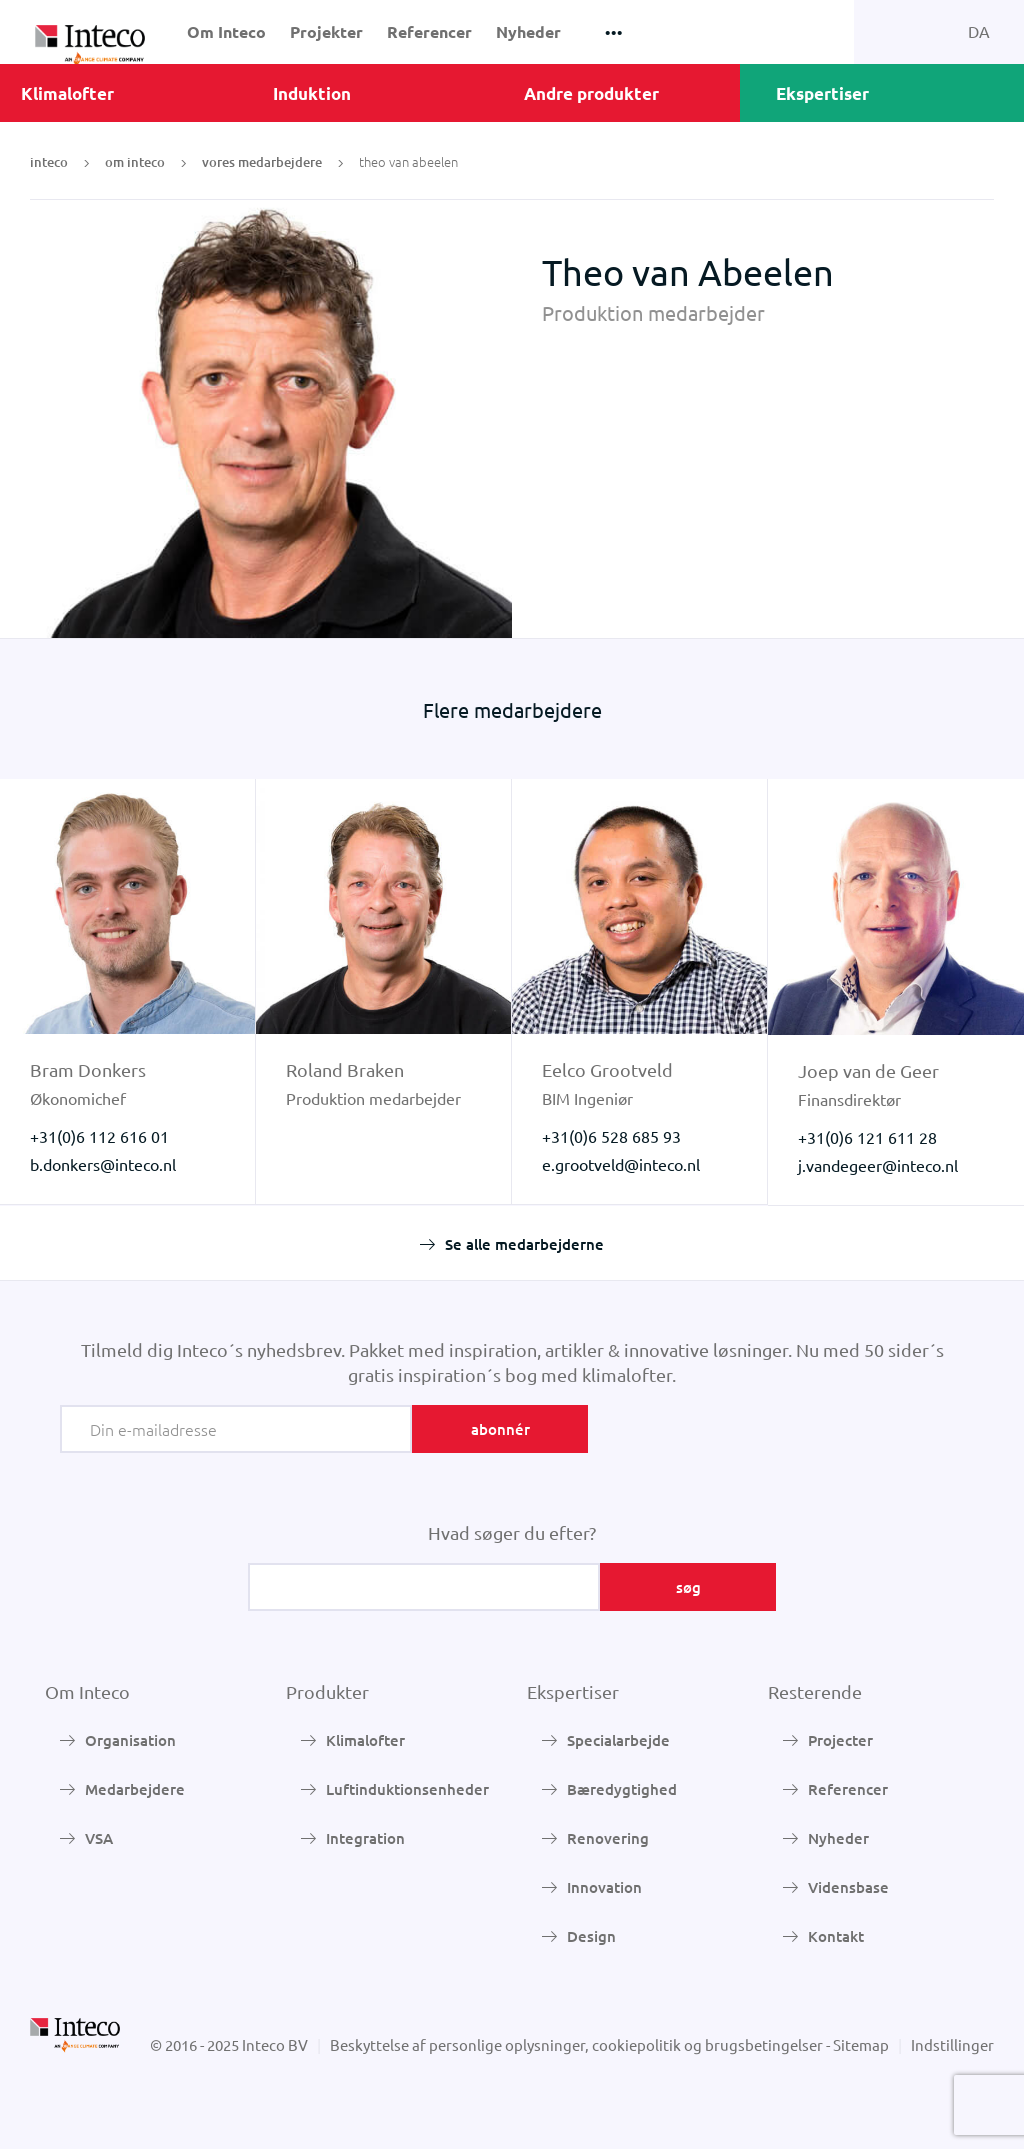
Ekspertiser (822, 93)
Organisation (130, 1740)
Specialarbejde (618, 1740)
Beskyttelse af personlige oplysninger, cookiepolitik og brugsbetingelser (576, 2044)
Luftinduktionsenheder (407, 1789)
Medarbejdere (135, 1789)
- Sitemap (857, 2044)
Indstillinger (952, 2044)
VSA (99, 1838)
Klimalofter (67, 93)
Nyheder (528, 31)
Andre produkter (591, 93)
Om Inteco (226, 31)
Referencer (429, 31)
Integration (365, 1838)
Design (591, 1936)
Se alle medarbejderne (524, 1244)
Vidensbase (848, 1887)
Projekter (326, 31)
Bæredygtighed (622, 1789)
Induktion (312, 93)
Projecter (840, 1740)
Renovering (608, 1838)
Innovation (604, 1887)
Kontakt (836, 1936)
